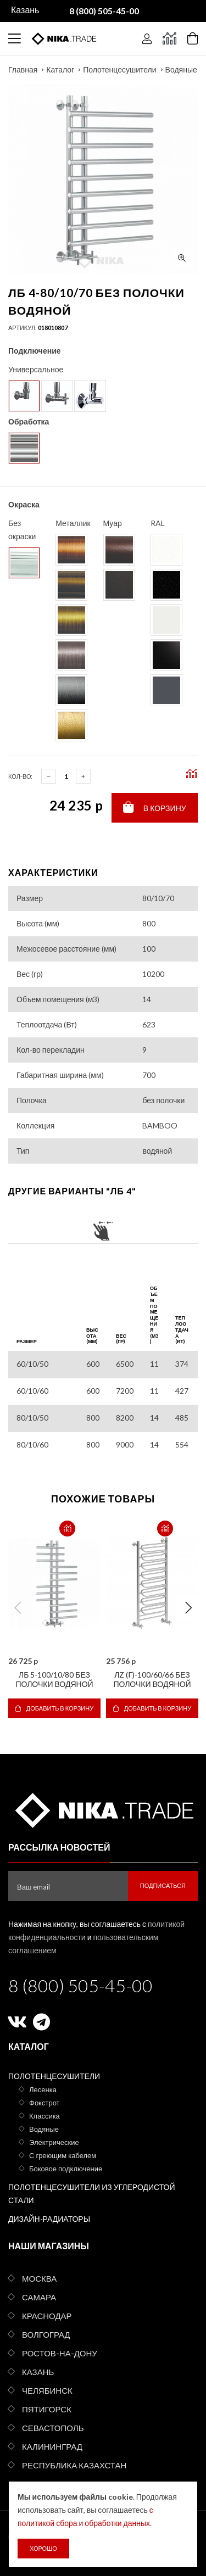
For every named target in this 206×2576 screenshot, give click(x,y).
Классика (44, 2115)
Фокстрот (44, 2102)
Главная (22, 69)
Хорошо (43, 2548)
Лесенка (43, 2089)
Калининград (52, 2446)
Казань (38, 2372)
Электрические (54, 2142)
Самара (39, 2297)
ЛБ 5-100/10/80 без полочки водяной (54, 1679)
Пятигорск (46, 2409)
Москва (39, 2278)
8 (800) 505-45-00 (80, 1985)
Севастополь (52, 2428)
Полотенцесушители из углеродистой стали (91, 2193)
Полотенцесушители (119, 69)
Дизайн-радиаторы (49, 2218)
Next (188, 1608)
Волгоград (46, 2334)
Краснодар (47, 2316)
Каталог (60, 69)
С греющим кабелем (62, 2155)
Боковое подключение (65, 2168)
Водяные (181, 69)
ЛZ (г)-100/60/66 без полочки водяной (152, 1679)
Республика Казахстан (74, 2465)
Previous (17, 1608)
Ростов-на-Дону (59, 2353)
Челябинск (47, 2390)
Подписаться (163, 1885)
